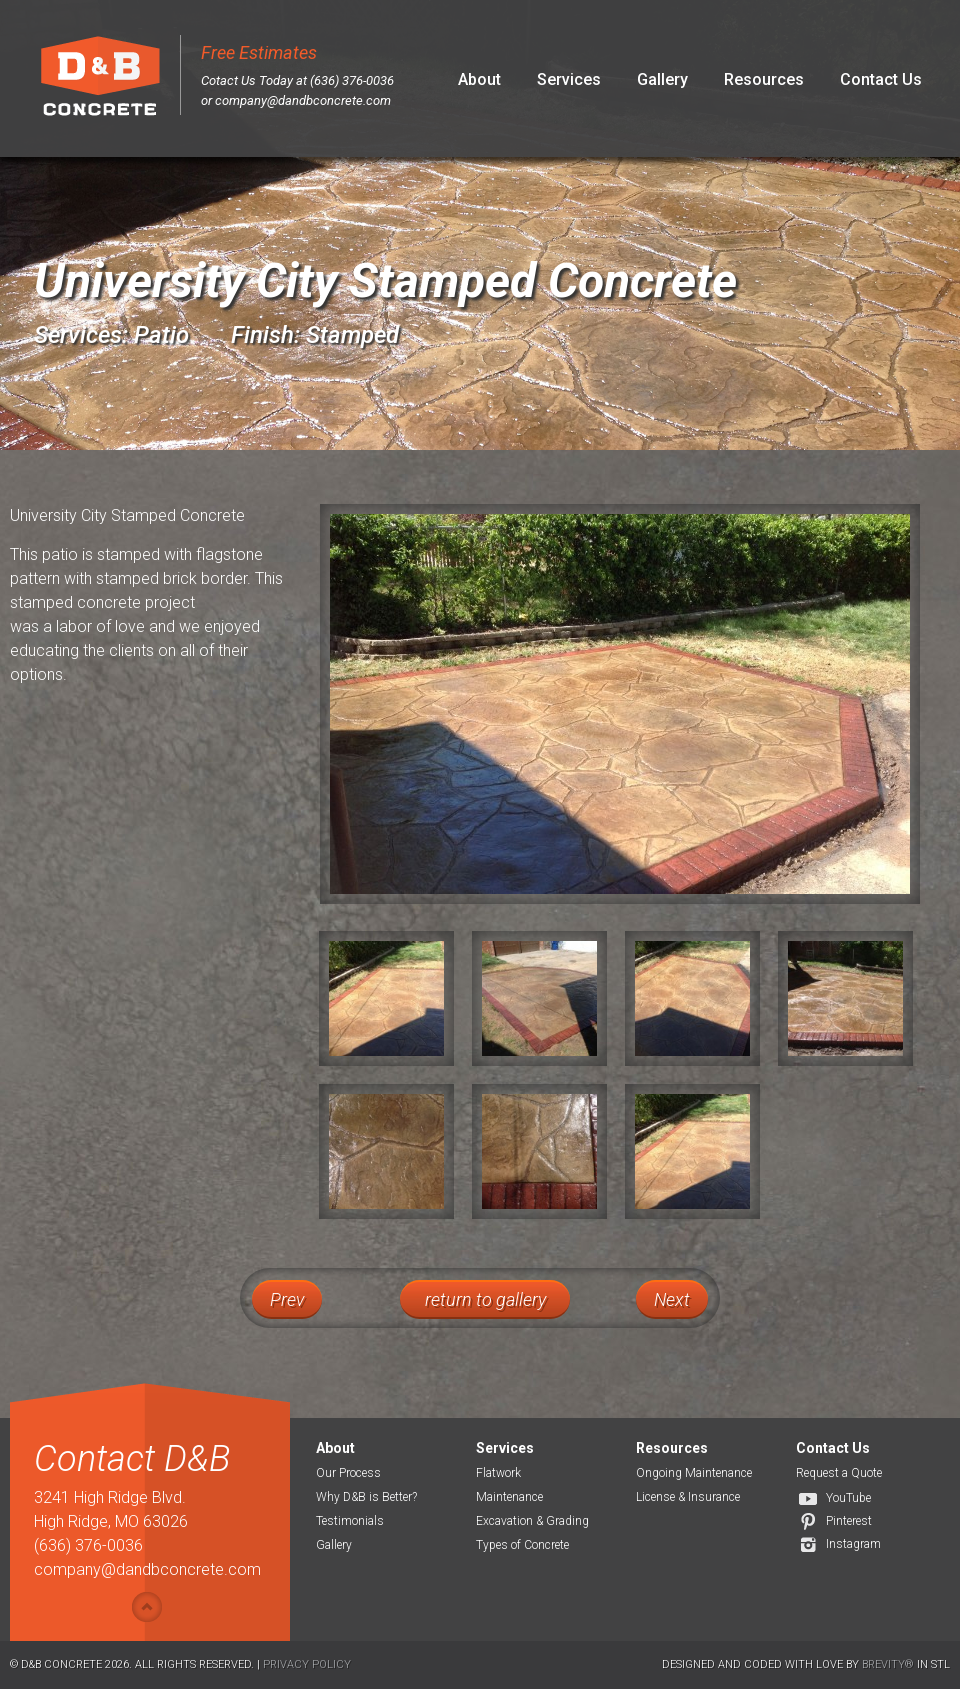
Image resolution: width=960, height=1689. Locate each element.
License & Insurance (688, 1497)
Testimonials (350, 1521)
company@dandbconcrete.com (303, 100)
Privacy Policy (307, 1664)
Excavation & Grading (532, 1521)
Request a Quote (839, 1473)
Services (569, 79)
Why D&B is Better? (366, 1497)
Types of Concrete (522, 1545)
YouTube (848, 1498)
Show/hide (147, 1607)
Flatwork (498, 1473)
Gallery (662, 79)
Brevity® (888, 1664)
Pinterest (849, 1521)
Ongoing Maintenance (694, 1473)
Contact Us (881, 79)
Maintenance (509, 1497)
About (479, 79)
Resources (764, 79)
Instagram (853, 1544)
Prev (287, 1299)
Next (672, 1299)
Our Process (348, 1473)
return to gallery (485, 1299)
